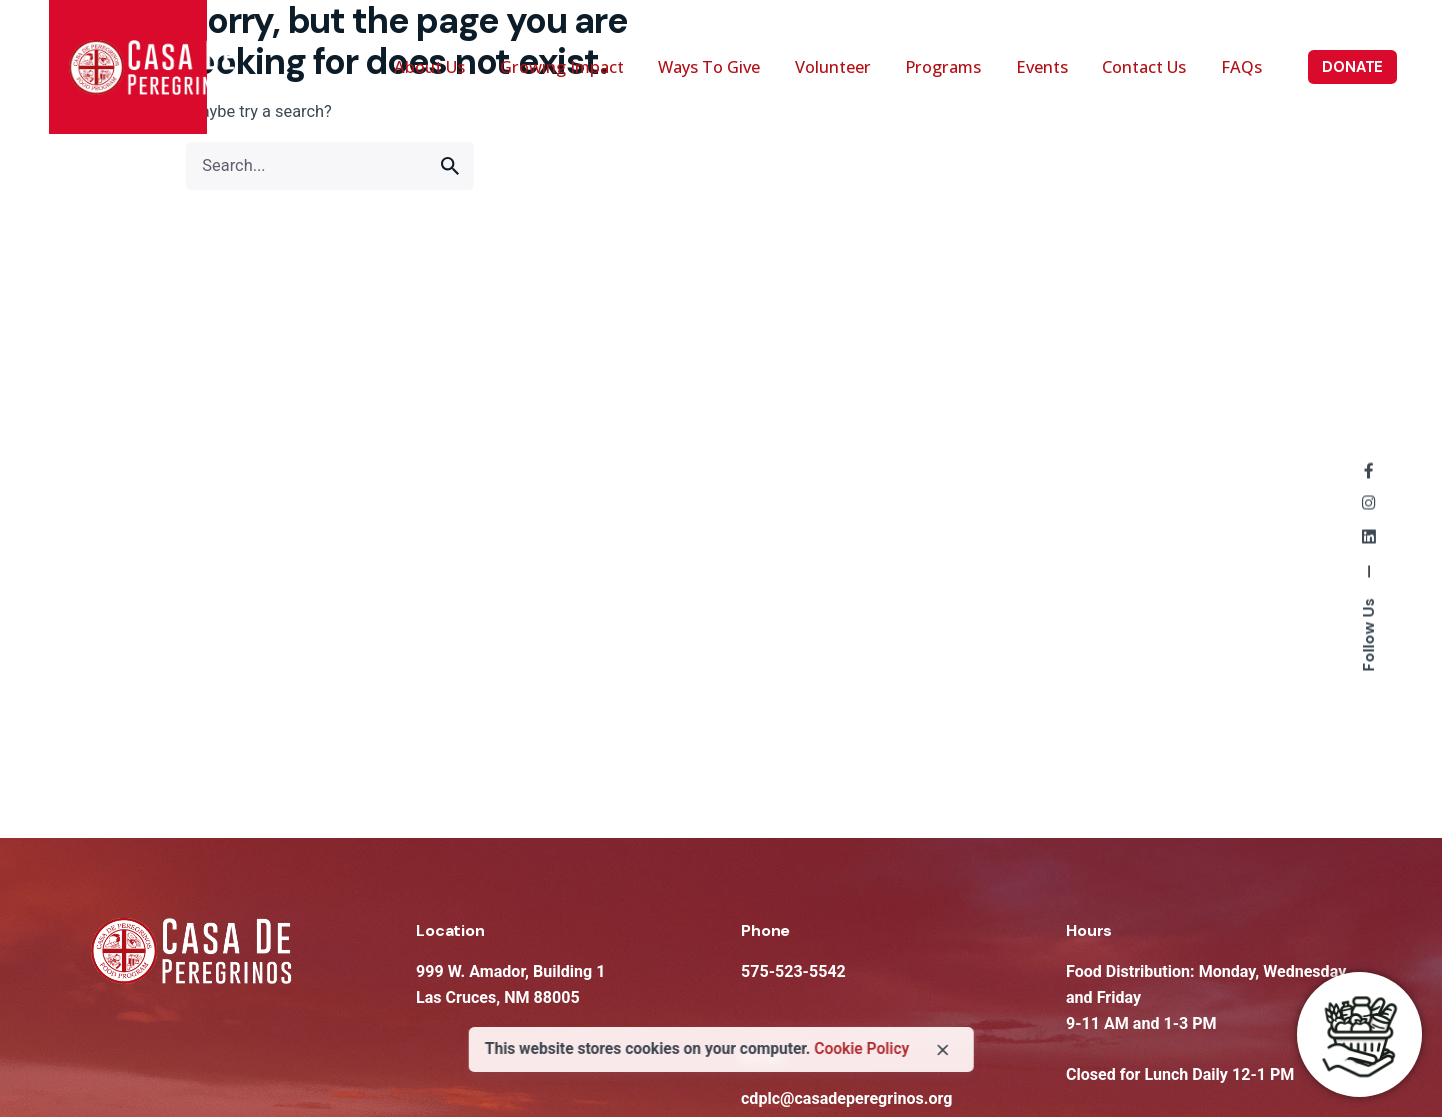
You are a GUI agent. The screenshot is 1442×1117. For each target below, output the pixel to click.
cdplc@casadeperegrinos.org (846, 1098)
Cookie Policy (861, 1049)
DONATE (1352, 67)
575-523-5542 (793, 971)
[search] (450, 166)
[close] (943, 1050)
